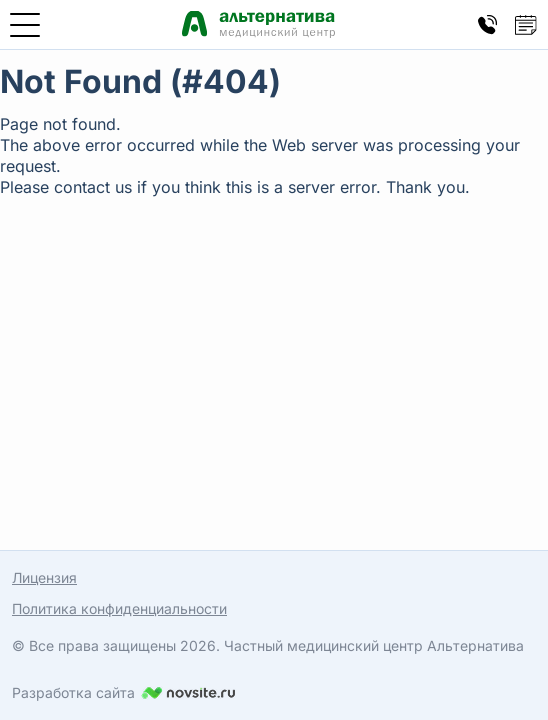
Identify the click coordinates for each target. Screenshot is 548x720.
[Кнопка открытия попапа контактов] (488, 25)
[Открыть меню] (25, 25)
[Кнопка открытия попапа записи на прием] (526, 25)
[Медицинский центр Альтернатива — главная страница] (258, 24)
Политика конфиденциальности (119, 608)
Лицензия (44, 577)
